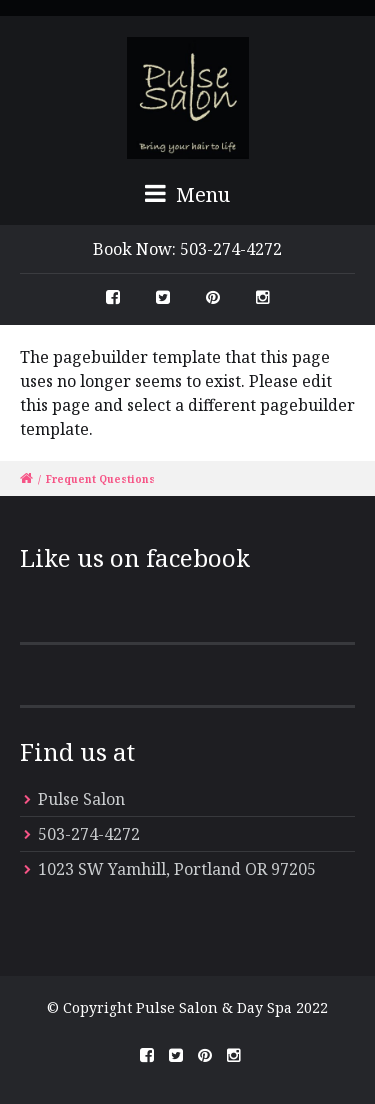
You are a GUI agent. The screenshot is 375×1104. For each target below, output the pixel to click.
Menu (187, 194)
